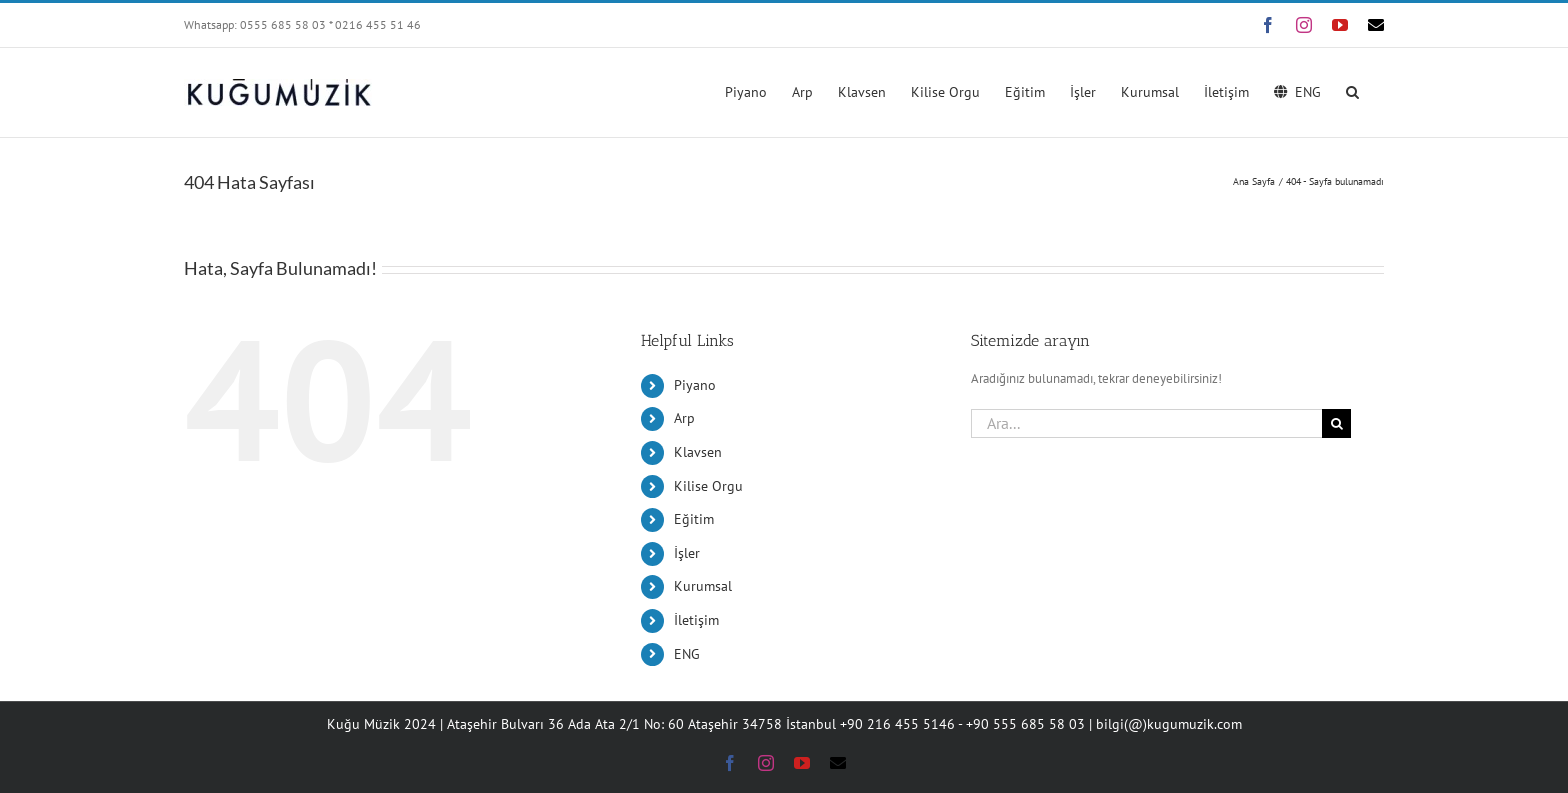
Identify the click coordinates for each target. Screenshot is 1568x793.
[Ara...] (1146, 423)
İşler (687, 553)
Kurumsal (703, 586)
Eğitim (694, 519)
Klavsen (698, 452)
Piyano (695, 385)
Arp (684, 418)
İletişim (696, 620)
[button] (1352, 90)
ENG (687, 654)
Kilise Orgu (708, 486)
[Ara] (1336, 423)
